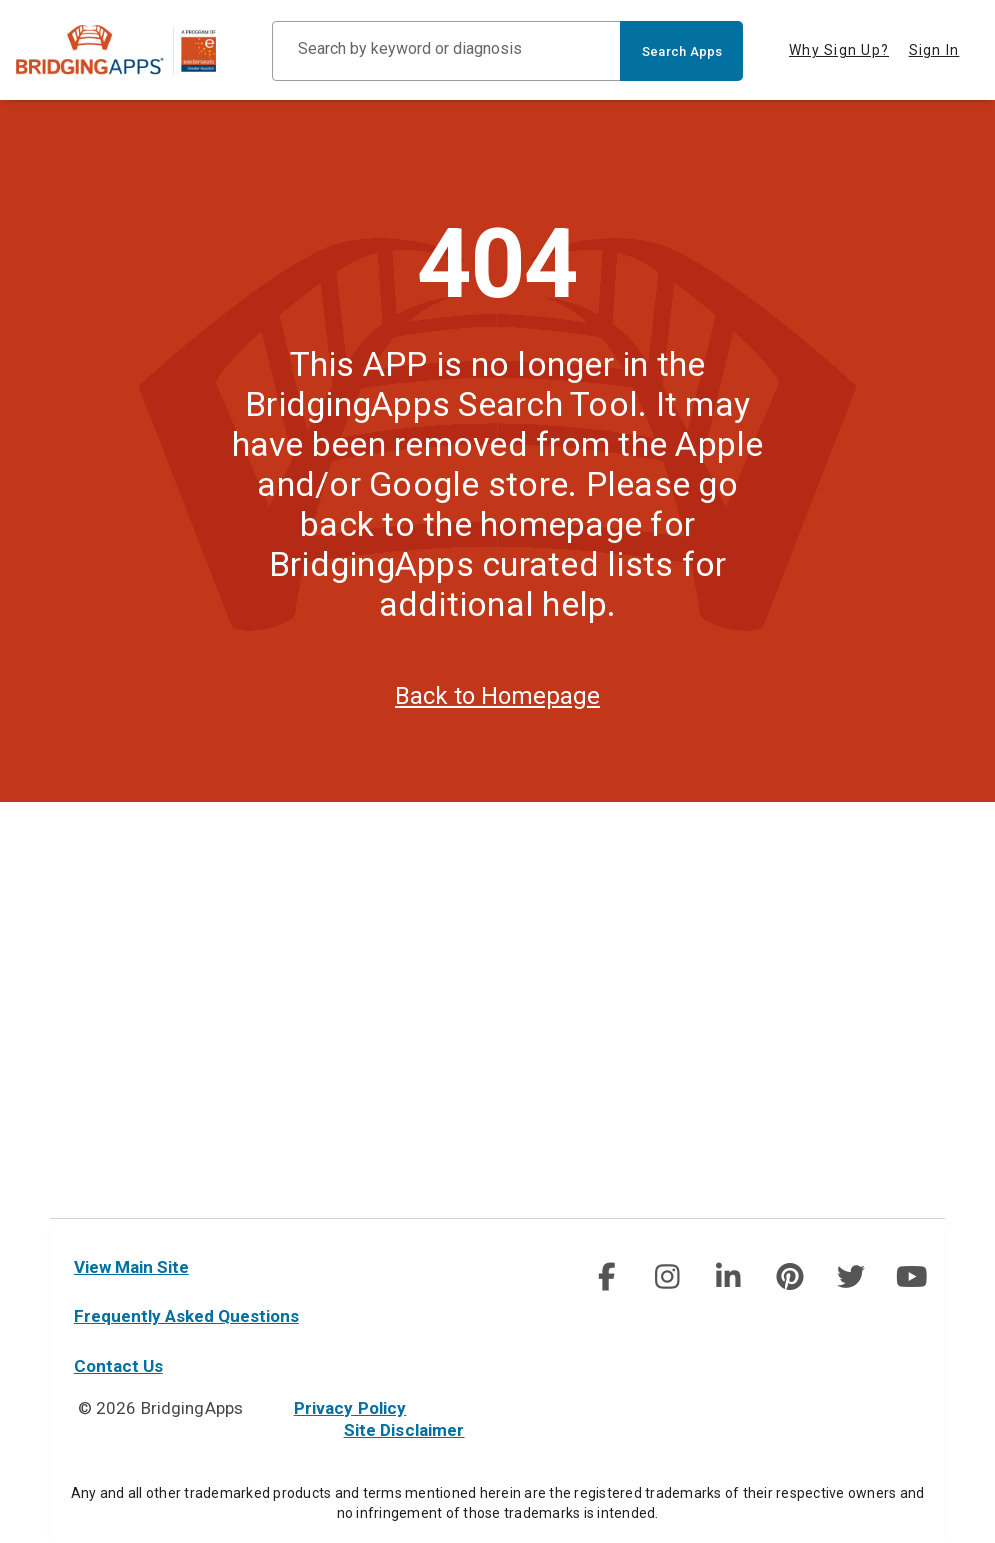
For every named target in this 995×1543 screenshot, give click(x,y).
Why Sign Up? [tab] (839, 50)
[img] (606, 1277)
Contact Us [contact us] (118, 1366)
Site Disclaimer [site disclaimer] (404, 1430)
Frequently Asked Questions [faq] (186, 1316)
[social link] (606, 1277)
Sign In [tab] (934, 50)
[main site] (132, 50)
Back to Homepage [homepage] (497, 730)
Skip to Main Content (0, 0)
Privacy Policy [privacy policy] (350, 1408)
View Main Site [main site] (131, 1267)
